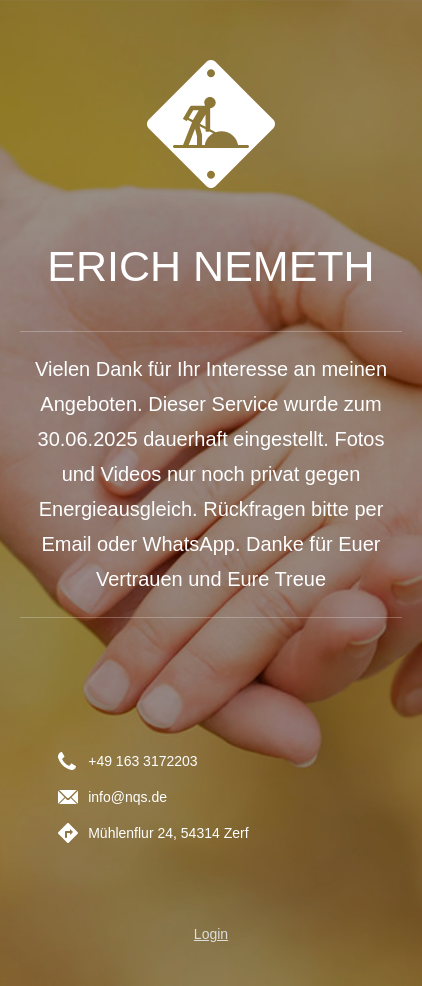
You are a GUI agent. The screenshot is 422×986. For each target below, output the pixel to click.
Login (211, 934)
